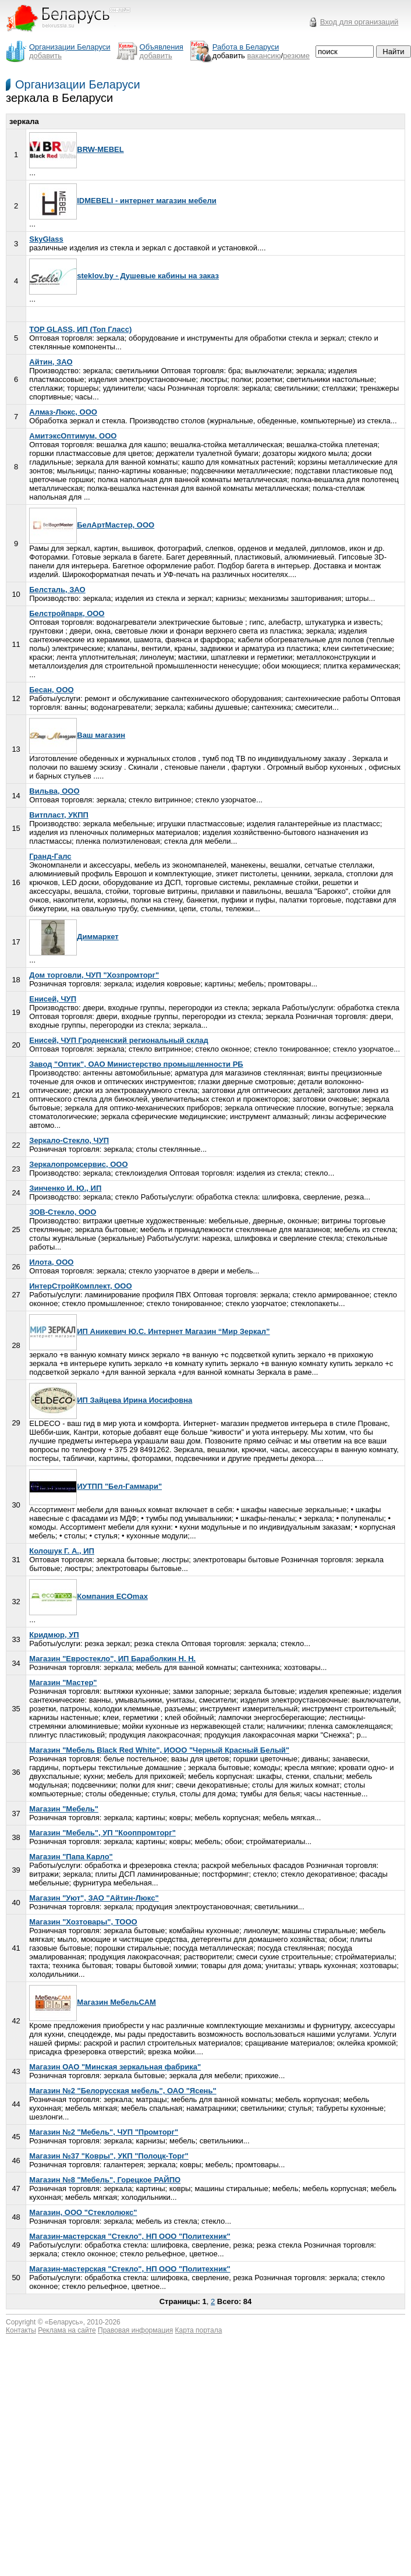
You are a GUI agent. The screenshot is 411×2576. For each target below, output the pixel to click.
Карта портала (198, 2330)
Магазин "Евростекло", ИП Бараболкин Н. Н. (112, 1658)
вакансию (264, 55)
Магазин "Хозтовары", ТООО (83, 1921)
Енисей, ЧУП (52, 999)
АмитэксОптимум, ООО (72, 435)
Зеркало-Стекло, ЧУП (69, 1140)
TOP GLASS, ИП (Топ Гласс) (80, 329)
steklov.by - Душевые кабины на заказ (124, 275)
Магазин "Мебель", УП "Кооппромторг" (102, 1832)
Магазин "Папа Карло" (71, 1856)
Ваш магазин (77, 735)
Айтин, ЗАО (50, 362)
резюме (296, 55)
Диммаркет (73, 936)
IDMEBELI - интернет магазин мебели (123, 200)
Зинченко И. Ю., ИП (65, 1188)
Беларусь (64, 2322)
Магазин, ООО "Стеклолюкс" (83, 2212)
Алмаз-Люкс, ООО (63, 412)
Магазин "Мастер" (63, 1682)
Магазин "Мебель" (63, 1808)
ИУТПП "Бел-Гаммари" (95, 1486)
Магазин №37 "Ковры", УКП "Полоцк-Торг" (109, 2156)
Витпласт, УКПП (58, 815)
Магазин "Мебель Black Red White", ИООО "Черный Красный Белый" (159, 1750)
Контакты (21, 2330)
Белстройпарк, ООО (66, 613)
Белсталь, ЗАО (57, 589)
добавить (45, 55)
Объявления (161, 47)
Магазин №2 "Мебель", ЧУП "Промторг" (103, 2132)
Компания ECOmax (88, 1596)
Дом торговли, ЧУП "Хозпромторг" (94, 975)
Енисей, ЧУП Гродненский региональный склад (118, 1040)
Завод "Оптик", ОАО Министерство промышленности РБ (136, 1064)
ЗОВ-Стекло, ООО (62, 1212)
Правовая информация (135, 2330)
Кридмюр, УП (54, 1634)
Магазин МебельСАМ (92, 2002)
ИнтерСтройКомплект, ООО (80, 1286)
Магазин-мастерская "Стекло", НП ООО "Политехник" (129, 2236)
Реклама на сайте (67, 2330)
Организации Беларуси (77, 84)
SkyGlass (46, 239)
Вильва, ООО (54, 791)
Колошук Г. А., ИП (61, 1551)
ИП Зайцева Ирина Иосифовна (110, 1400)
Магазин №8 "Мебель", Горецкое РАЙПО (104, 2179)
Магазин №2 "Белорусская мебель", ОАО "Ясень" (122, 2090)
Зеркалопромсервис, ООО (78, 1164)
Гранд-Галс (50, 856)
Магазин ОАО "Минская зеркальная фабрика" (115, 2066)
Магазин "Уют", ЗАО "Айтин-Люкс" (93, 1898)
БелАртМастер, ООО (91, 525)
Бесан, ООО (51, 689)
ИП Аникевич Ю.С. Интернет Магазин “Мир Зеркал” (149, 1331)
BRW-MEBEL (76, 149)
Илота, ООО (51, 1262)
